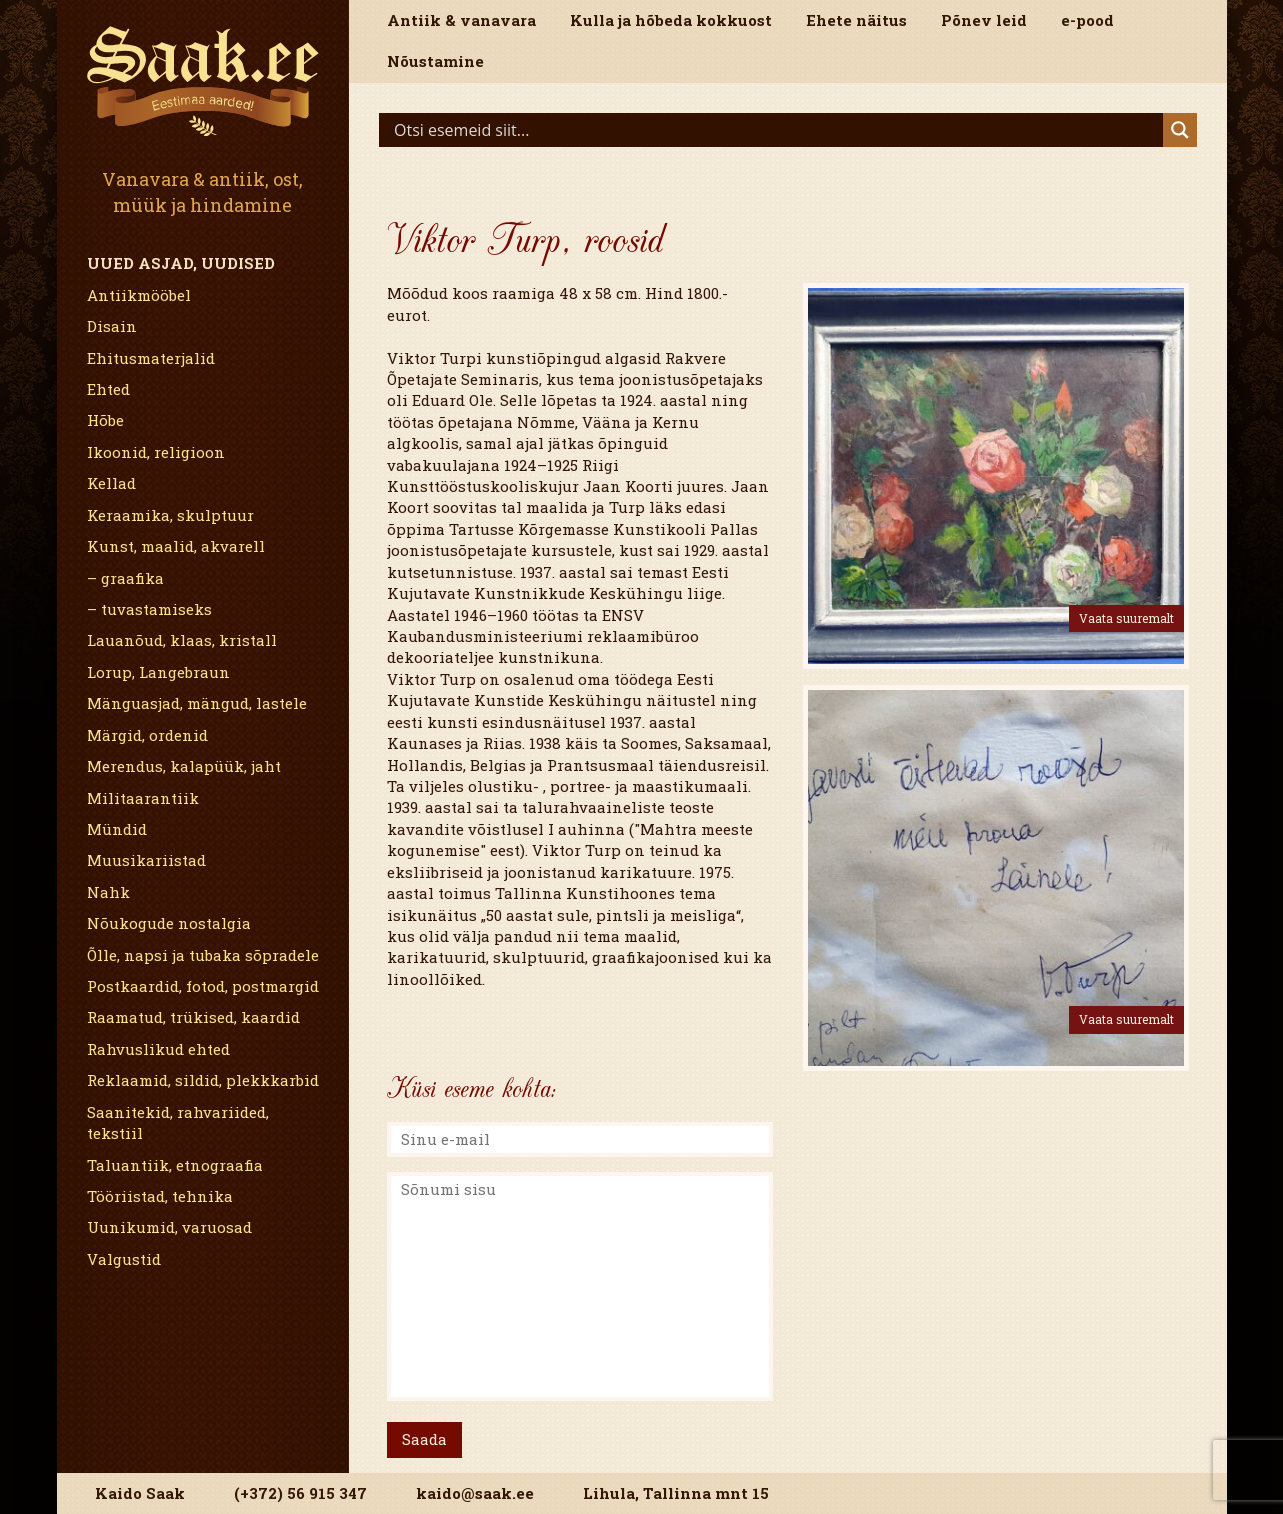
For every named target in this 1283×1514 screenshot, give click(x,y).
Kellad (111, 483)
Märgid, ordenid (147, 735)
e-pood (1087, 20)
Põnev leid (984, 20)
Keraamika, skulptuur (170, 515)
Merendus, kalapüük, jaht (184, 766)
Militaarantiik (143, 798)
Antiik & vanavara (461, 20)
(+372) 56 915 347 (300, 1493)
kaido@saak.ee (475, 1493)
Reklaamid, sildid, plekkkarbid (203, 1080)
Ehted (108, 389)
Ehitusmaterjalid (151, 358)
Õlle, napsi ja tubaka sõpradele (203, 955)
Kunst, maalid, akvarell (176, 546)
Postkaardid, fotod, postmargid (203, 986)
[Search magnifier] (1180, 130)
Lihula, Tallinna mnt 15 (676, 1493)
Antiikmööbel (139, 295)
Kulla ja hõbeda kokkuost (671, 20)
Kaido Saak (140, 1493)
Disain (112, 326)
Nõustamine (435, 61)
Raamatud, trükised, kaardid (193, 1017)
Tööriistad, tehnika (160, 1196)
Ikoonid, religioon (156, 452)
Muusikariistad (146, 860)
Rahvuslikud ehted (158, 1049)
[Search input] (776, 130)
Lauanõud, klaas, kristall (182, 640)
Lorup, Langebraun (158, 672)
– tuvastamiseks (149, 609)
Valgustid (124, 1259)
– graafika (125, 578)
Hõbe (105, 420)
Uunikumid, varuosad (169, 1227)
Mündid (117, 829)
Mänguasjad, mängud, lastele (197, 703)
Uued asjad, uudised (181, 263)
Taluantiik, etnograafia (175, 1165)
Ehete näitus (856, 20)
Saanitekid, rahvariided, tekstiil (178, 1122)
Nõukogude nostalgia (169, 923)
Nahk (108, 892)
